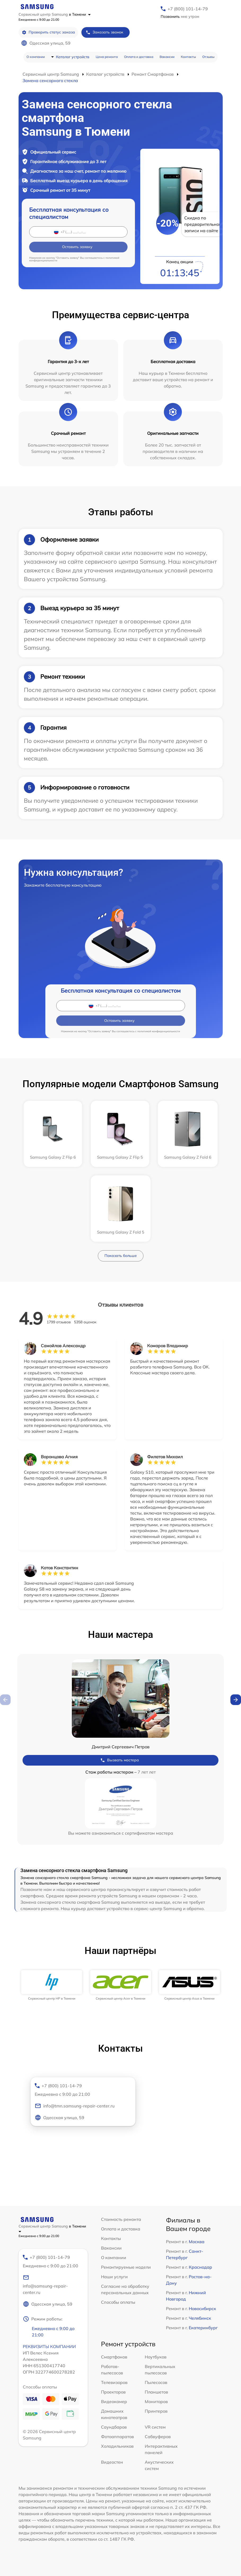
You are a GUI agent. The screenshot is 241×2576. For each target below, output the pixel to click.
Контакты (188, 57)
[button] (235, 1699)
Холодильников (117, 2446)
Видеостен (112, 2462)
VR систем (155, 2427)
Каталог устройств (72, 56)
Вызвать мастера (119, 1760)
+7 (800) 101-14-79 (188, 8)
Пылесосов (156, 2382)
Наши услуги (114, 2276)
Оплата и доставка (138, 57)
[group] (52, 1985)
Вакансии (167, 57)
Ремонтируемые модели (126, 2267)
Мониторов (156, 2401)
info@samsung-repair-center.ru (45, 2284)
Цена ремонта (107, 57)
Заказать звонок (104, 32)
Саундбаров (114, 2427)
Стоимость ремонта (121, 2219)
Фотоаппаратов (117, 2436)
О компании (36, 57)
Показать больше (120, 1255)
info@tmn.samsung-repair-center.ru (75, 2106)
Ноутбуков (155, 2357)
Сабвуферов (158, 2436)
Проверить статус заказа (48, 32)
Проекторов (113, 2392)
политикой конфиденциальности (158, 1031)
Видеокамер (114, 2401)
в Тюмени (80, 14)
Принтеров (156, 2411)
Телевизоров (114, 2382)
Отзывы (208, 57)
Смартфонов (114, 2357)
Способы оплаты (118, 2302)
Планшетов (156, 2392)
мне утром (180, 16)
